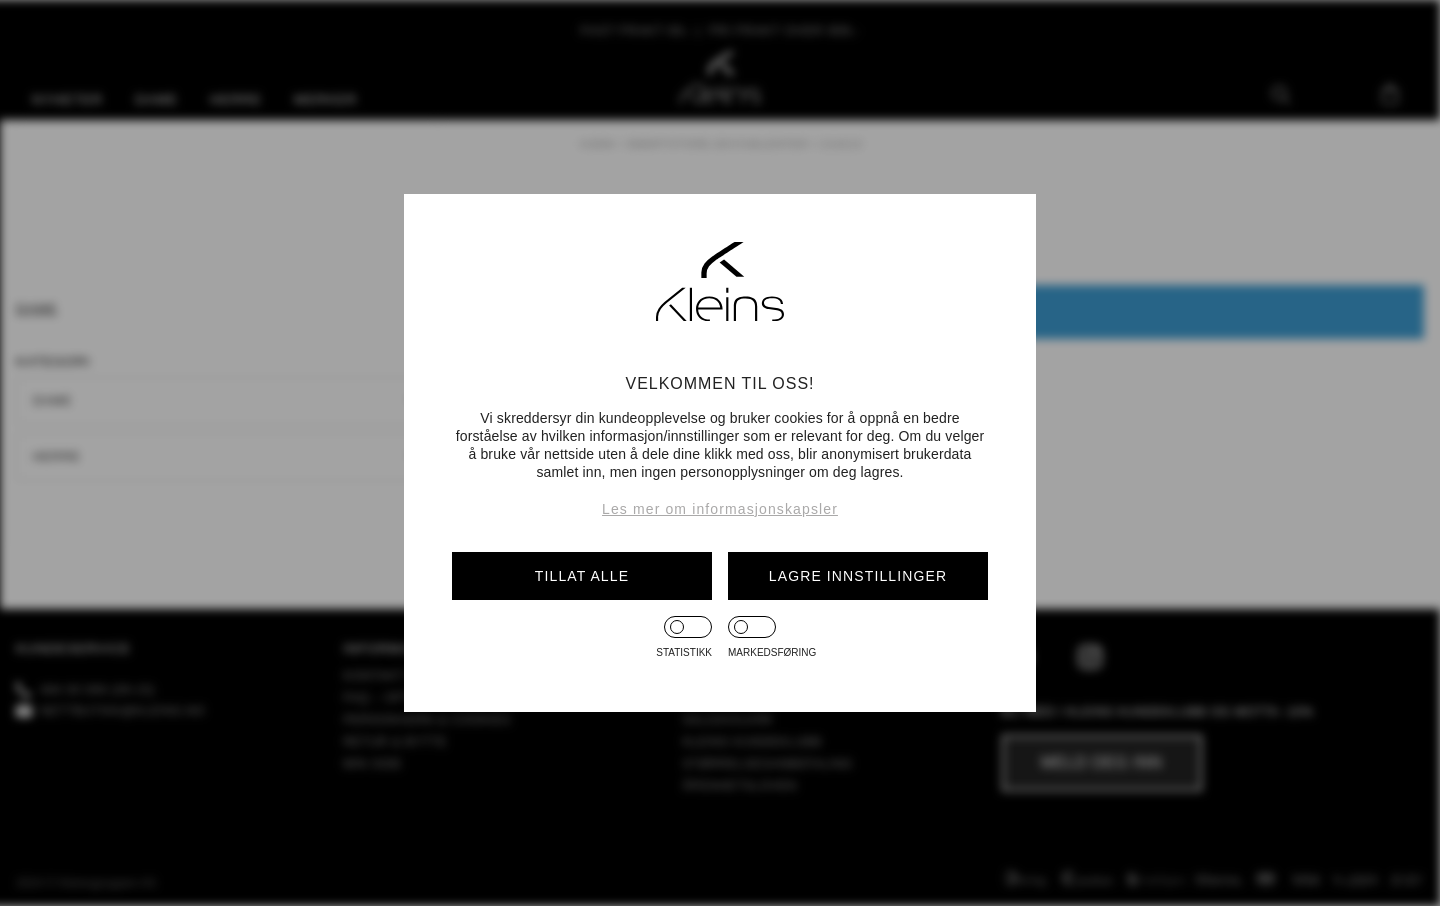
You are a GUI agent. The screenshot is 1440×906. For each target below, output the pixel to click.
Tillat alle (582, 576)
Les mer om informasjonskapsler (720, 509)
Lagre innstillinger (858, 576)
